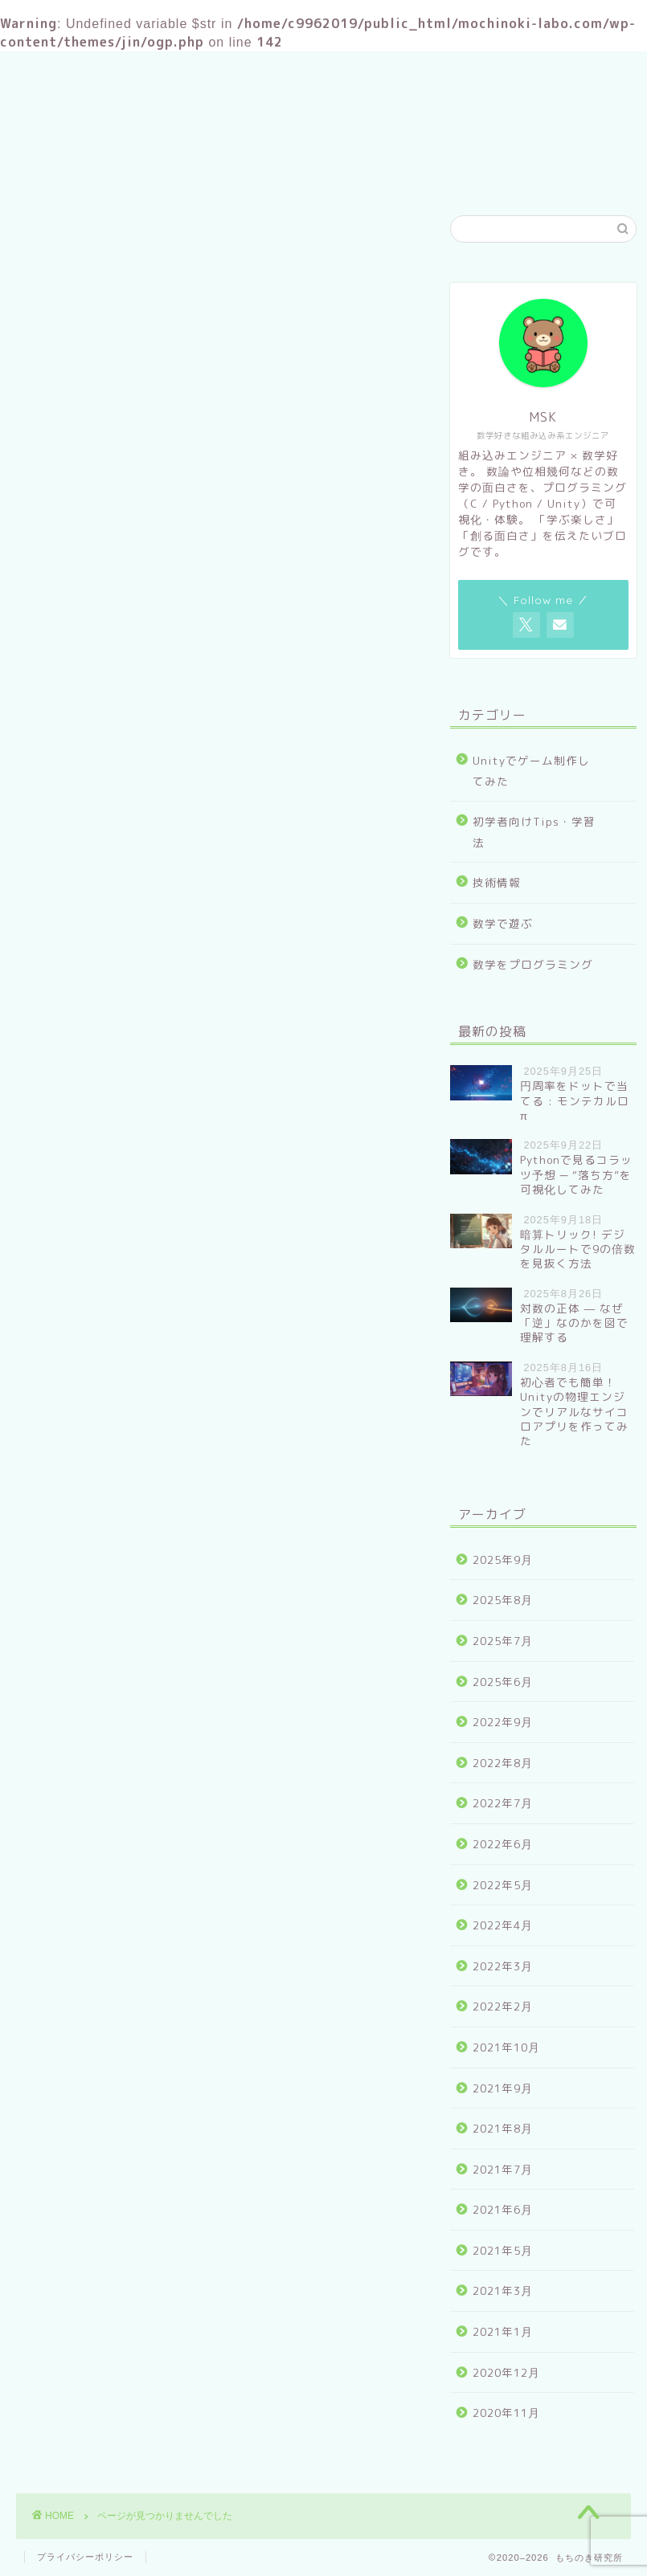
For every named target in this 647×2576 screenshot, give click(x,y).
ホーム (211, 173)
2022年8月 (503, 1762)
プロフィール (305, 173)
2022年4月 (503, 1925)
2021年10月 (506, 2047)
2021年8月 (503, 2128)
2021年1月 (503, 2331)
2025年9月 (503, 1559)
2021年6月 (503, 2209)
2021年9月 (503, 2088)
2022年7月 (503, 1803)
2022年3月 (503, 1966)
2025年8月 (503, 1599)
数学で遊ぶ (98, 979)
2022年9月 (503, 1721)
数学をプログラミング (132, 1001)
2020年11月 (506, 2412)
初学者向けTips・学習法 (139, 937)
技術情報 (91, 958)
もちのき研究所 (324, 102)
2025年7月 (503, 1640)
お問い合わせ (418, 173)
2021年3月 (503, 2290)
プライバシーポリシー (85, 2557)
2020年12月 (506, 2372)
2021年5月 (503, 2250)
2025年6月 (503, 1681)
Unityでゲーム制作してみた (149, 915)
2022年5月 (503, 1884)
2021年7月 (503, 2169)
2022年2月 (503, 2006)
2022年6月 (503, 1843)
